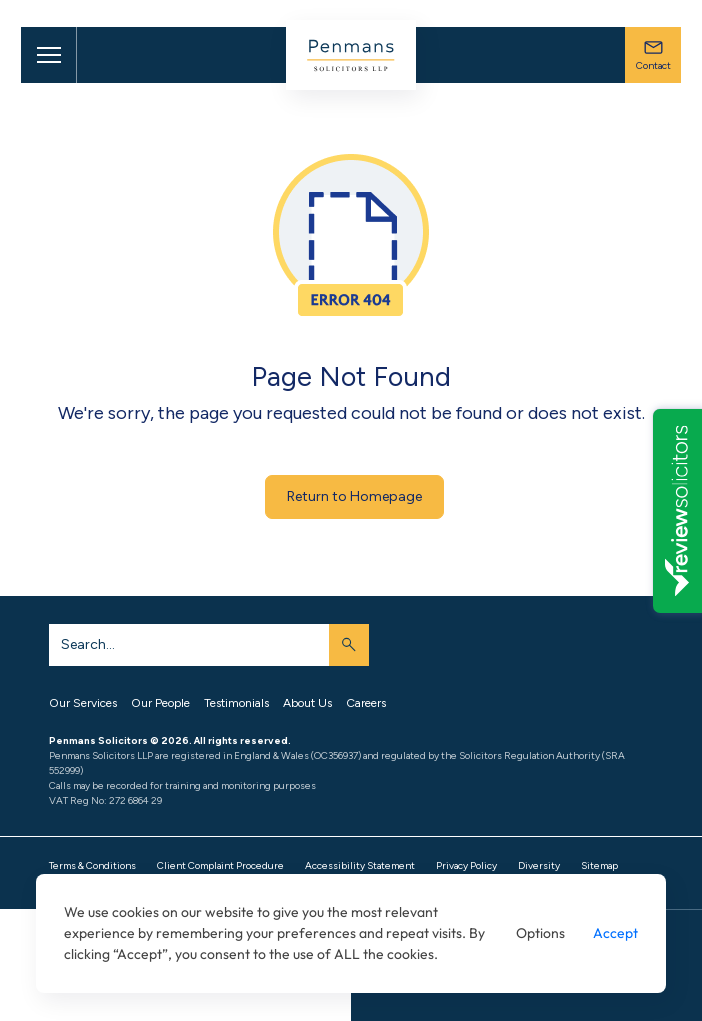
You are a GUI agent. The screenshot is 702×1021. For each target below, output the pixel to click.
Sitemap (599, 865)
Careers (366, 703)
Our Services (83, 703)
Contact (653, 54)
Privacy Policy (466, 865)
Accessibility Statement (360, 865)
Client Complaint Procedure (220, 865)
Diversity (539, 865)
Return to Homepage (354, 496)
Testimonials (236, 703)
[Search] (189, 645)
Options (540, 933)
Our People (160, 703)
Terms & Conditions (92, 865)
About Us (307, 703)
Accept (615, 933)
